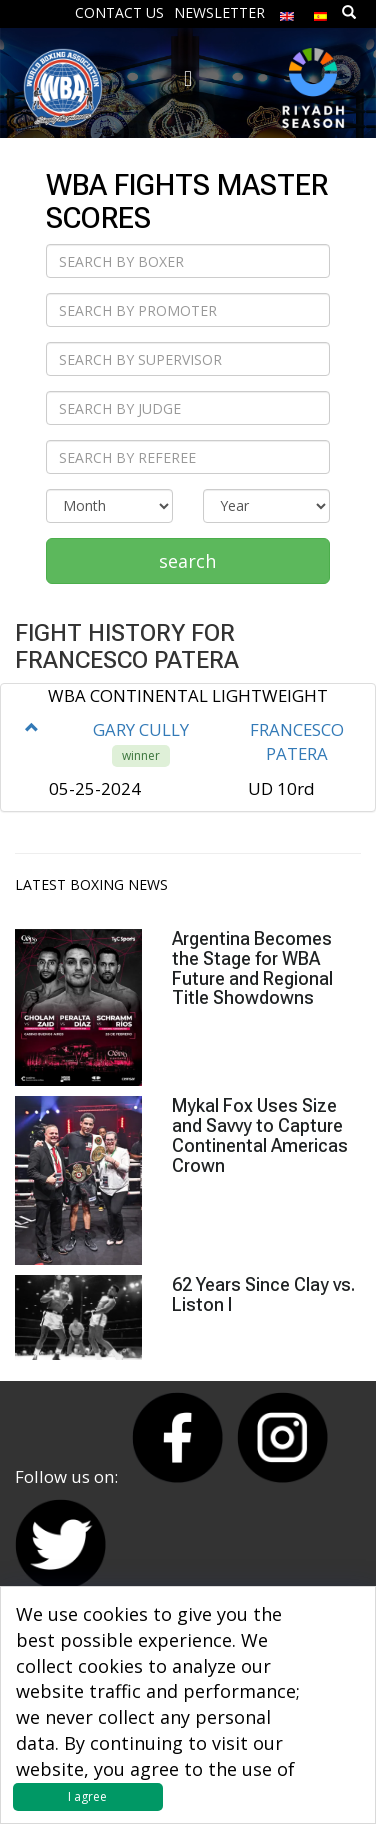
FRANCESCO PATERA (297, 741)
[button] (32, 727)
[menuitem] (287, 11)
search (187, 561)
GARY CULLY (141, 729)
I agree (87, 1796)
